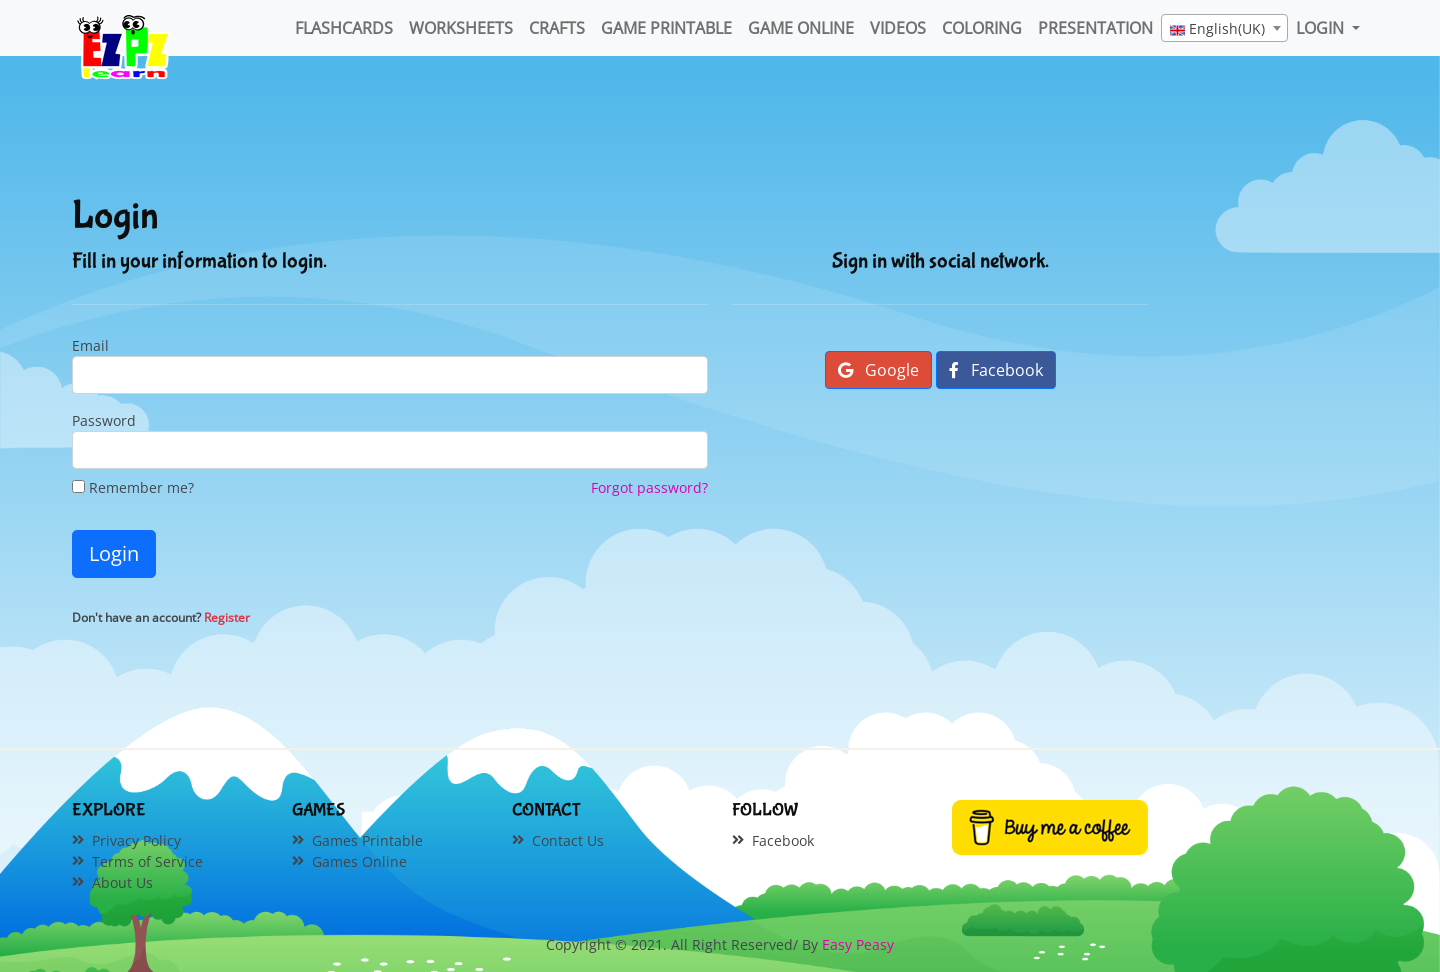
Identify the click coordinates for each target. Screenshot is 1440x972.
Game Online (801, 28)
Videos (898, 28)
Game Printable (666, 28)
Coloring (982, 28)
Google (878, 370)
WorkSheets (461, 28)
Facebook (996, 370)
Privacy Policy (136, 840)
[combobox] (1224, 28)
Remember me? (133, 487)
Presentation (1095, 28)
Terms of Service (147, 861)
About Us (122, 882)
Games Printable (367, 840)
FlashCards (344, 28)
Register (227, 617)
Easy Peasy (858, 944)
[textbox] (1224, 29)
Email (90, 345)
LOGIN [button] (1322, 28)
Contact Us (568, 840)
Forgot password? (649, 487)
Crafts (557, 28)
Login (114, 553)
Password (104, 420)
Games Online (359, 861)
